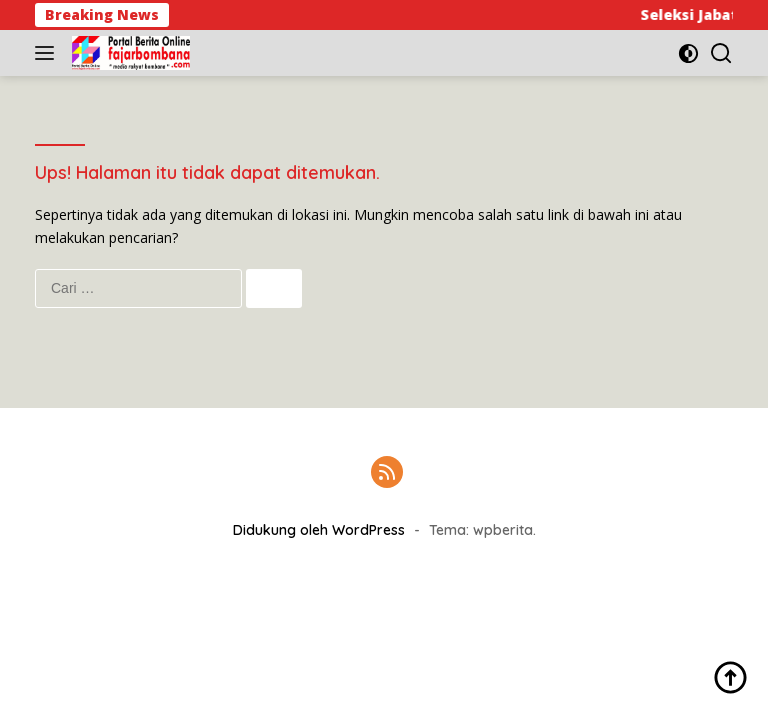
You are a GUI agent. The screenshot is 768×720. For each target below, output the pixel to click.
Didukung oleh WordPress (319, 530)
